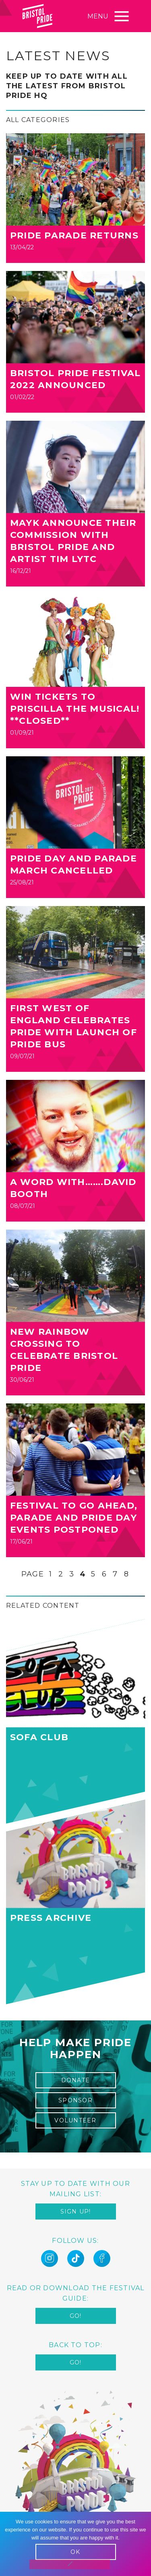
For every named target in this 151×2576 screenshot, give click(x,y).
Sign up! (75, 2211)
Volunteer (75, 2120)
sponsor (75, 2100)
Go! (76, 2315)
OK (75, 2552)
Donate (75, 2080)
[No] (69, 2564)
